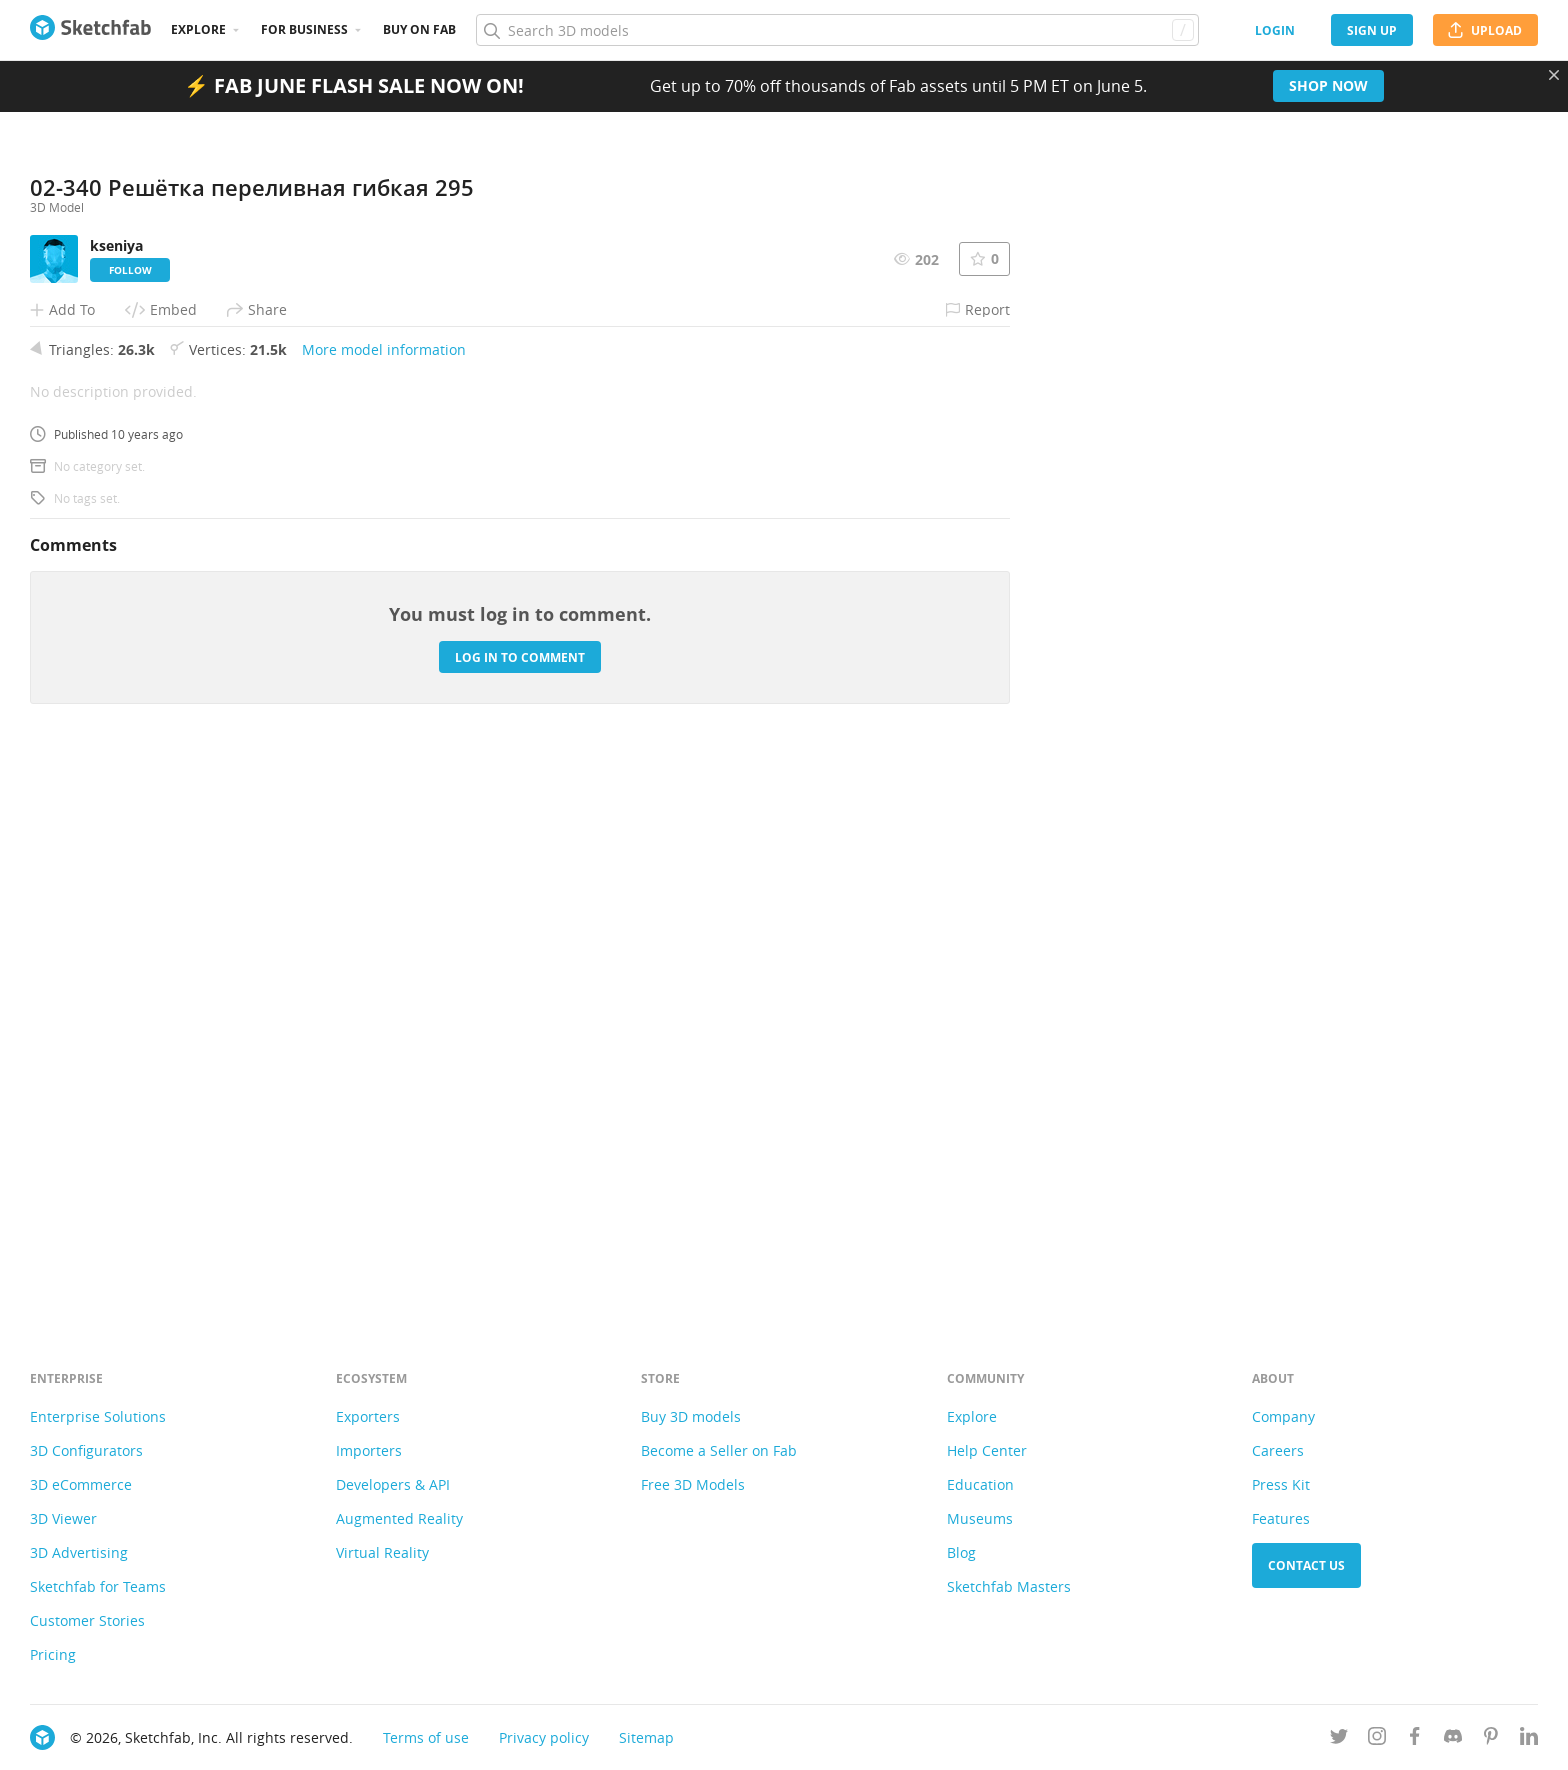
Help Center (987, 1450)
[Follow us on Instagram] (1377, 1739)
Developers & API (393, 1484)
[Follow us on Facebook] (1415, 1739)
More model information (384, 898)
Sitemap (646, 1737)
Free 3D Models (693, 1484)
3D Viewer (63, 1518)
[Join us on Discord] (1453, 1739)
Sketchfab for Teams (98, 1586)
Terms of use (426, 1737)
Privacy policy (544, 1737)
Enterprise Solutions (98, 1416)
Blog (961, 1552)
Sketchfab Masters (1009, 1586)
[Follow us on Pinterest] (1491, 1739)
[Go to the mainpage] (90, 30)
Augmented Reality (399, 1518)
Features (1281, 1518)
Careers (1278, 1450)
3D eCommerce (81, 1484)
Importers (369, 1450)
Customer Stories (87, 1620)
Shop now (1328, 85)
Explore (198, 29)
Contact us (1306, 1565)
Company (1283, 1416)
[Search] (837, 30)
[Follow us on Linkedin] (1529, 1739)
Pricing (53, 1654)
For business (304, 29)
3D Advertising (79, 1552)
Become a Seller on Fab (719, 1450)
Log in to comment (520, 1206)
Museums (980, 1518)
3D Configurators (86, 1450)
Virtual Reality (382, 1552)
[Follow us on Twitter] (1339, 1739)
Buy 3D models (691, 1416)
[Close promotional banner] (1554, 75)
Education (980, 1484)
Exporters (368, 1416)
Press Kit (1281, 1484)
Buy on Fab (419, 29)
